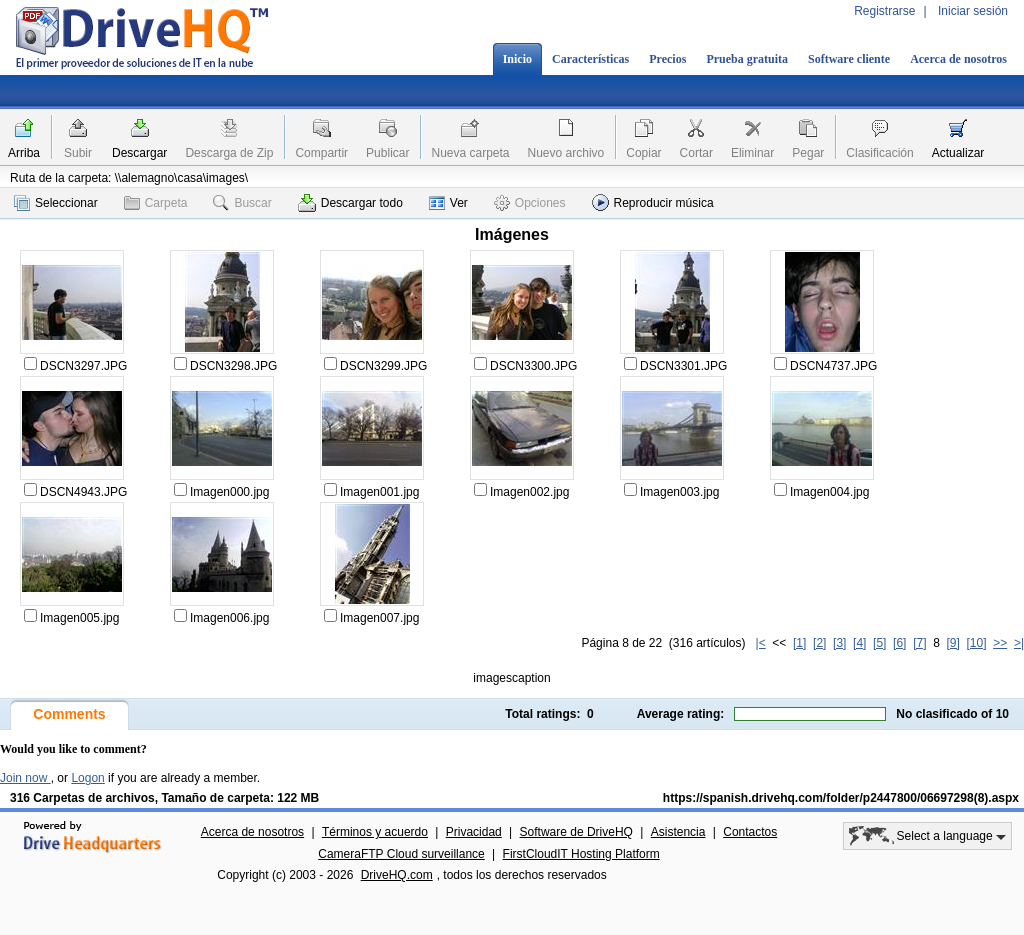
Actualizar (958, 153)
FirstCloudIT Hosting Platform (581, 854)
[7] (919, 643)
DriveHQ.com (397, 875)
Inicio (517, 59)
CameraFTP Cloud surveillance (401, 854)
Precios (667, 59)
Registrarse (884, 11)
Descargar (139, 153)
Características (590, 59)
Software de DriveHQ (576, 832)
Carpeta (156, 203)
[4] (859, 643)
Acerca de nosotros (958, 59)
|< (761, 643)
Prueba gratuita (747, 59)
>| (1019, 643)
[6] (899, 643)
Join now (25, 778)
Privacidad (474, 832)
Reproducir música (653, 202)
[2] (819, 643)
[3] (839, 643)
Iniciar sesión (973, 11)
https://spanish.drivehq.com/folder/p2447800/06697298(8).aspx (841, 798)
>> (1000, 643)
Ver (448, 203)
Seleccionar (56, 203)
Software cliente (849, 59)
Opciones (530, 203)
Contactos (750, 832)
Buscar (242, 203)
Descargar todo (350, 203)
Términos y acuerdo (375, 832)
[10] (977, 643)
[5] (879, 643)
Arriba (24, 153)
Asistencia (678, 832)
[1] (799, 643)
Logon (87, 778)
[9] (952, 643)
